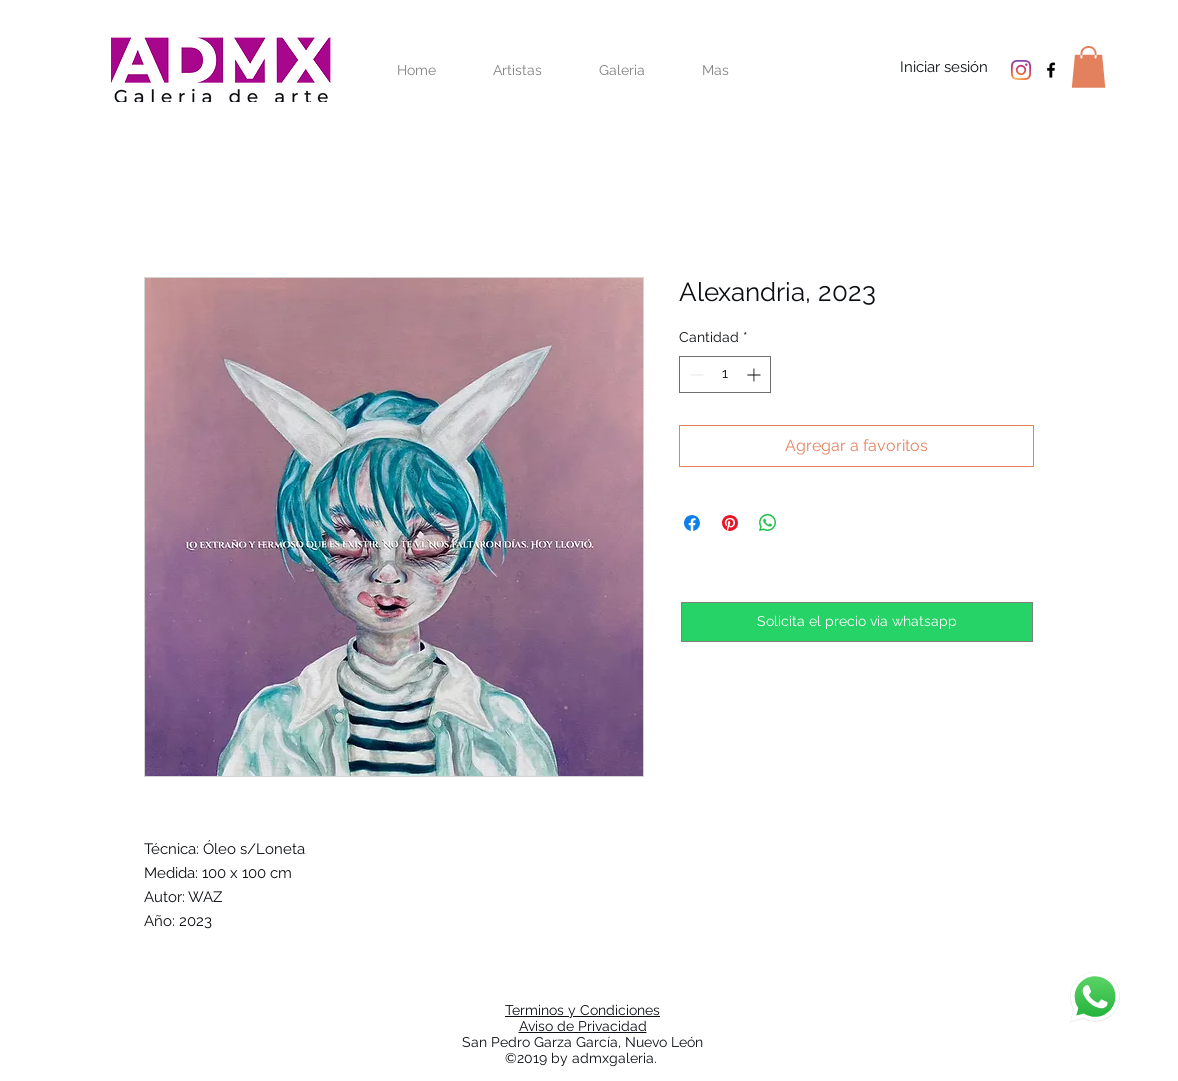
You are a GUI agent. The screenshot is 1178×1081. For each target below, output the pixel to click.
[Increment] (755, 374)
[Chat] (1095, 997)
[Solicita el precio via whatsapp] (857, 622)
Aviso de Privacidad (583, 1026)
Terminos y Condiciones (582, 1010)
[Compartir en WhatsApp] (768, 523)
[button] (1088, 67)
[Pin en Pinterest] (730, 523)
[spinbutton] (725, 374)
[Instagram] (1021, 70)
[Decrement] (694, 374)
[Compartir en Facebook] (692, 523)
